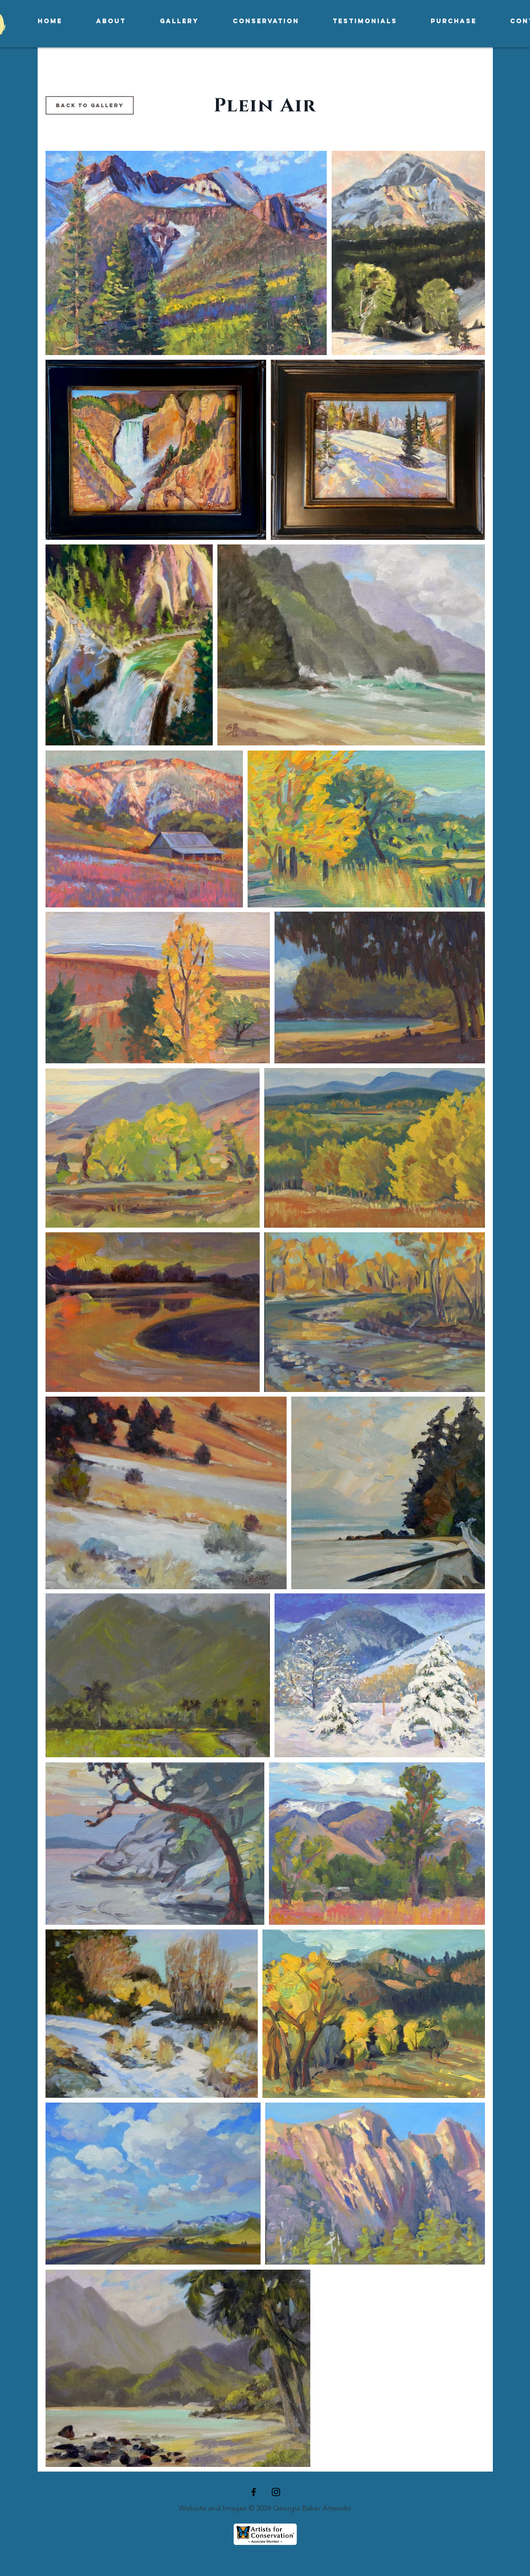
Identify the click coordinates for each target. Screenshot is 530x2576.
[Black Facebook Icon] (253, 2492)
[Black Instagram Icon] (275, 2492)
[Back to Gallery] (90, 105)
